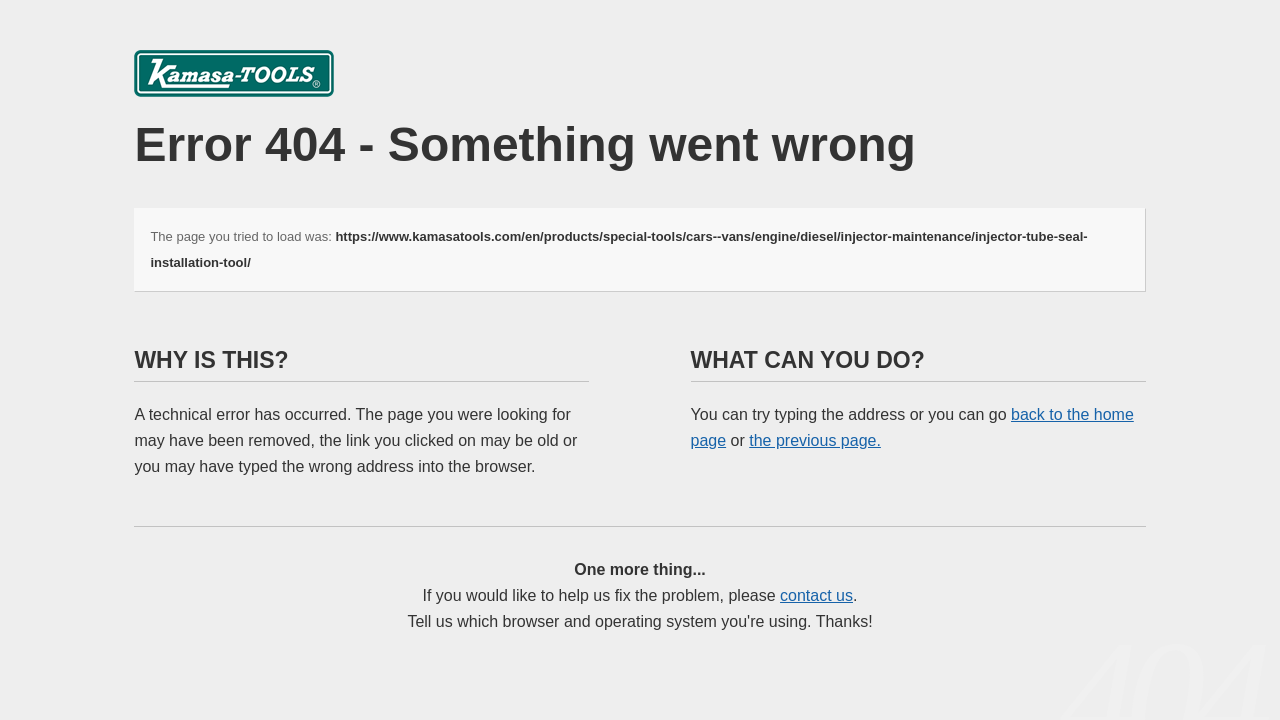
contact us (816, 595)
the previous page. (815, 440)
